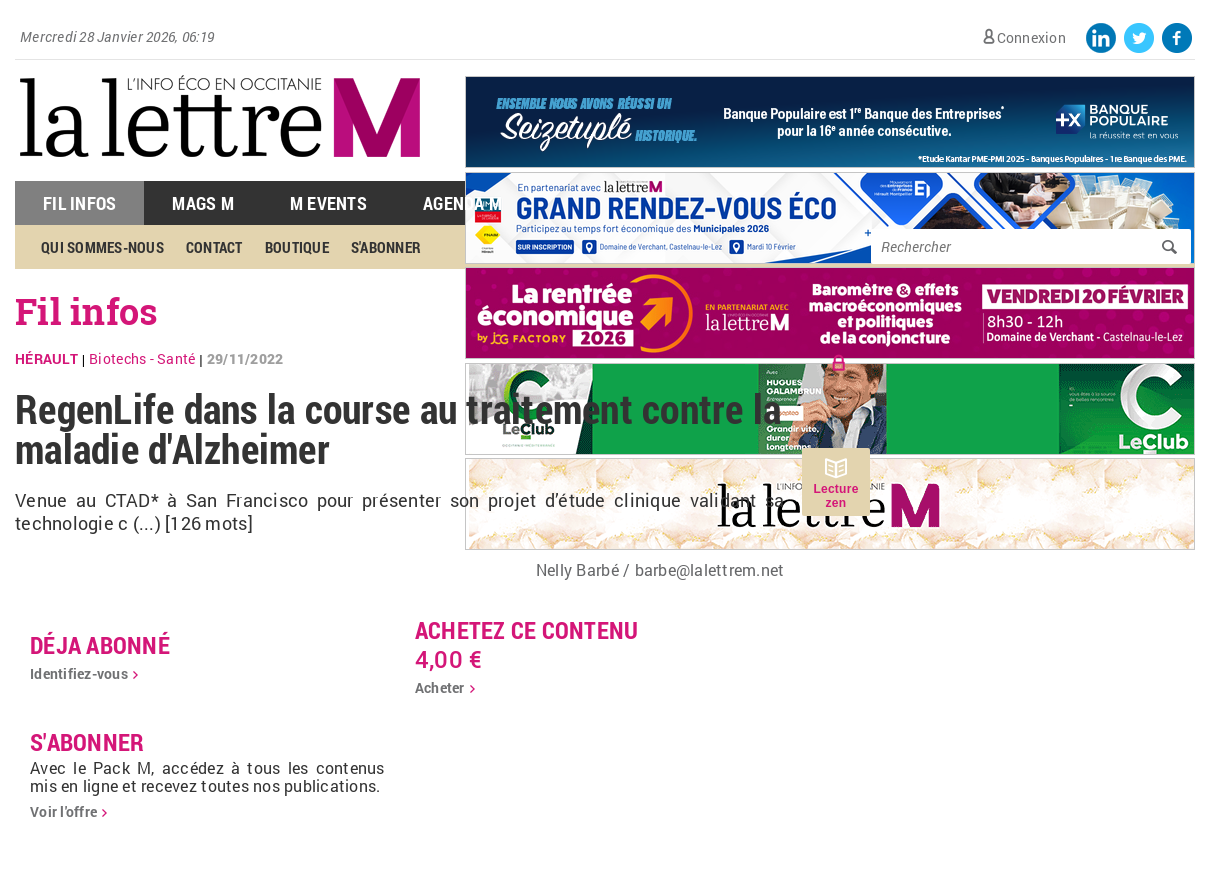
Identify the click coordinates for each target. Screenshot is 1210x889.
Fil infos (86, 311)
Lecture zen (835, 496)
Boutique (297, 247)
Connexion (1031, 37)
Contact (214, 247)
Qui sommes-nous (102, 247)
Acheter (440, 687)
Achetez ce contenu (527, 630)
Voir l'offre (63, 811)
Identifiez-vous (79, 673)
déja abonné (100, 645)
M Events (328, 203)
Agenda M (462, 203)
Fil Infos (79, 203)
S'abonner (386, 247)
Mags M (203, 203)
